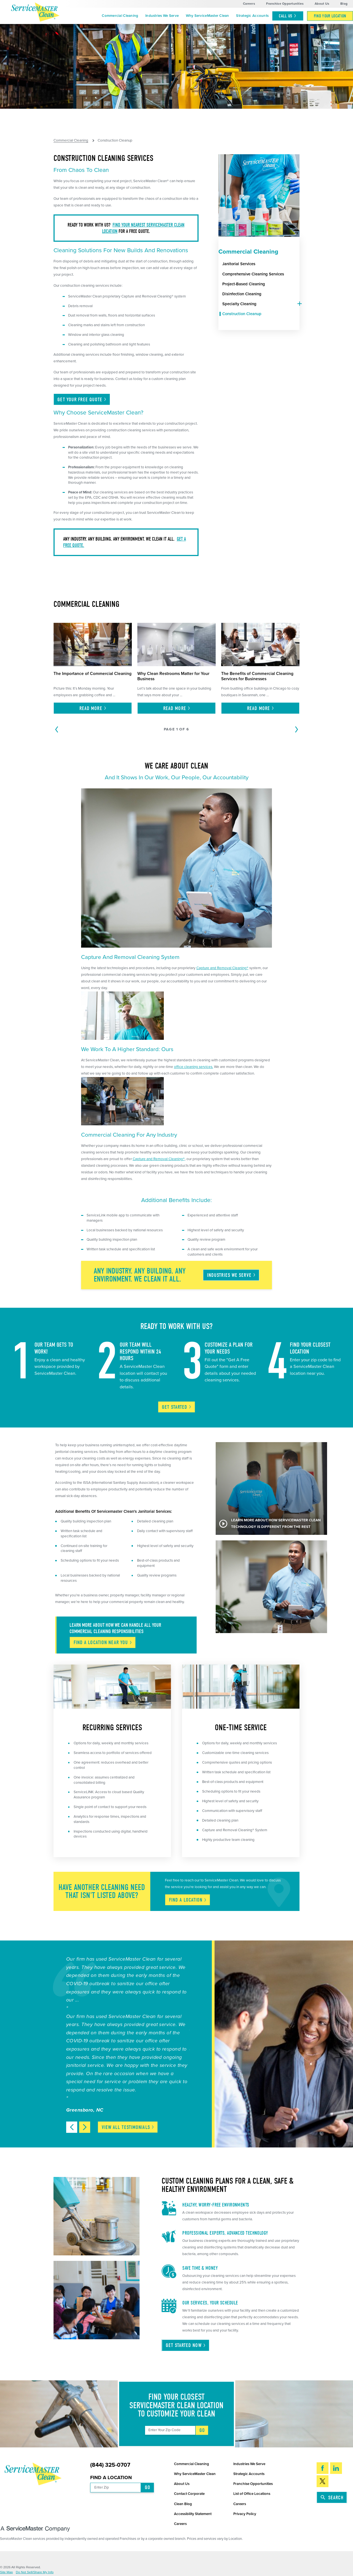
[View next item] (84, 2127)
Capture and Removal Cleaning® (222, 968)
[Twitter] (322, 2481)
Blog (343, 4)
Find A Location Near (103, 1642)
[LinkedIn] (336, 2468)
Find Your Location (330, 15)
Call (287, 15)
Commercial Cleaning (120, 16)
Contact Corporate (189, 2494)
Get (177, 1407)
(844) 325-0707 (110, 2465)
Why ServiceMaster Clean (207, 16)
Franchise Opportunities (285, 4)
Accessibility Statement (193, 2514)
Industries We (231, 1275)
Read (93, 708)
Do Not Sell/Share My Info (35, 2572)
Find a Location (111, 2478)
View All (128, 2127)
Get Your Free (82, 400)
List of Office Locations (251, 2494)
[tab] (297, 304)
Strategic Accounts (252, 16)
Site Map (6, 2572)
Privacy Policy (244, 2514)
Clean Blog (183, 2504)
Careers (249, 4)
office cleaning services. (193, 1067)
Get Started (186, 2345)
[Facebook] (322, 2468)
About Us (322, 4)
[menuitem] (120, 16)
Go (202, 2430)
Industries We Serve (162, 16)
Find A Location (188, 1900)
